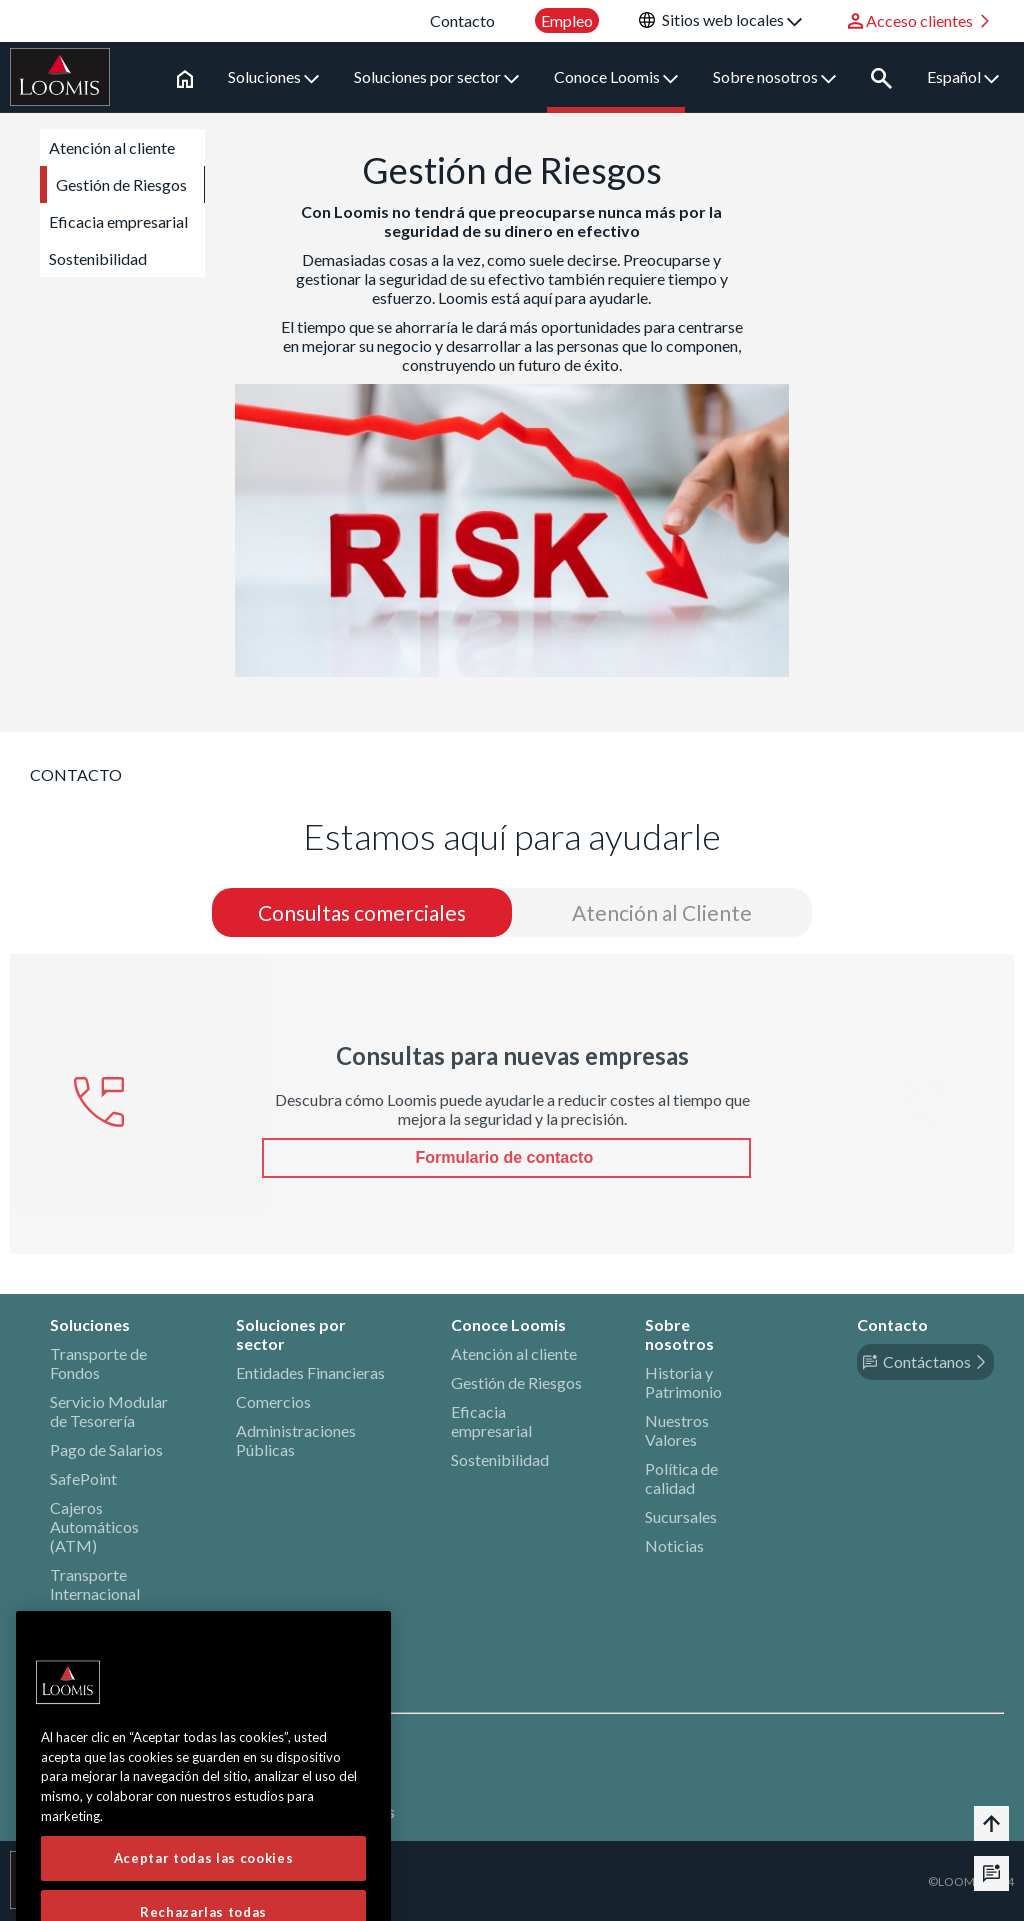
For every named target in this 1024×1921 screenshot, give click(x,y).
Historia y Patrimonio (683, 1382)
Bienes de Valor (103, 1622)
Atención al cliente (112, 147)
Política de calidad (681, 1478)
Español (963, 76)
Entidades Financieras (310, 1372)
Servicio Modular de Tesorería (109, 1411)
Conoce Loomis (616, 76)
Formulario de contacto (506, 1157)
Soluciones (273, 76)
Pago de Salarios (106, 1449)
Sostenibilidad (98, 258)
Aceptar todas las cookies (203, 1887)
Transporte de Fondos (98, 1363)
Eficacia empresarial (118, 221)
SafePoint (83, 1478)
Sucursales (681, 1516)
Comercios (273, 1401)
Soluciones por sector (436, 76)
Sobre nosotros (774, 76)
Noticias (674, 1545)
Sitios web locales (732, 19)
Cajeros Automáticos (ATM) (94, 1526)
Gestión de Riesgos (121, 184)
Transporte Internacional (95, 1584)
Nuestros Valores (677, 1430)
